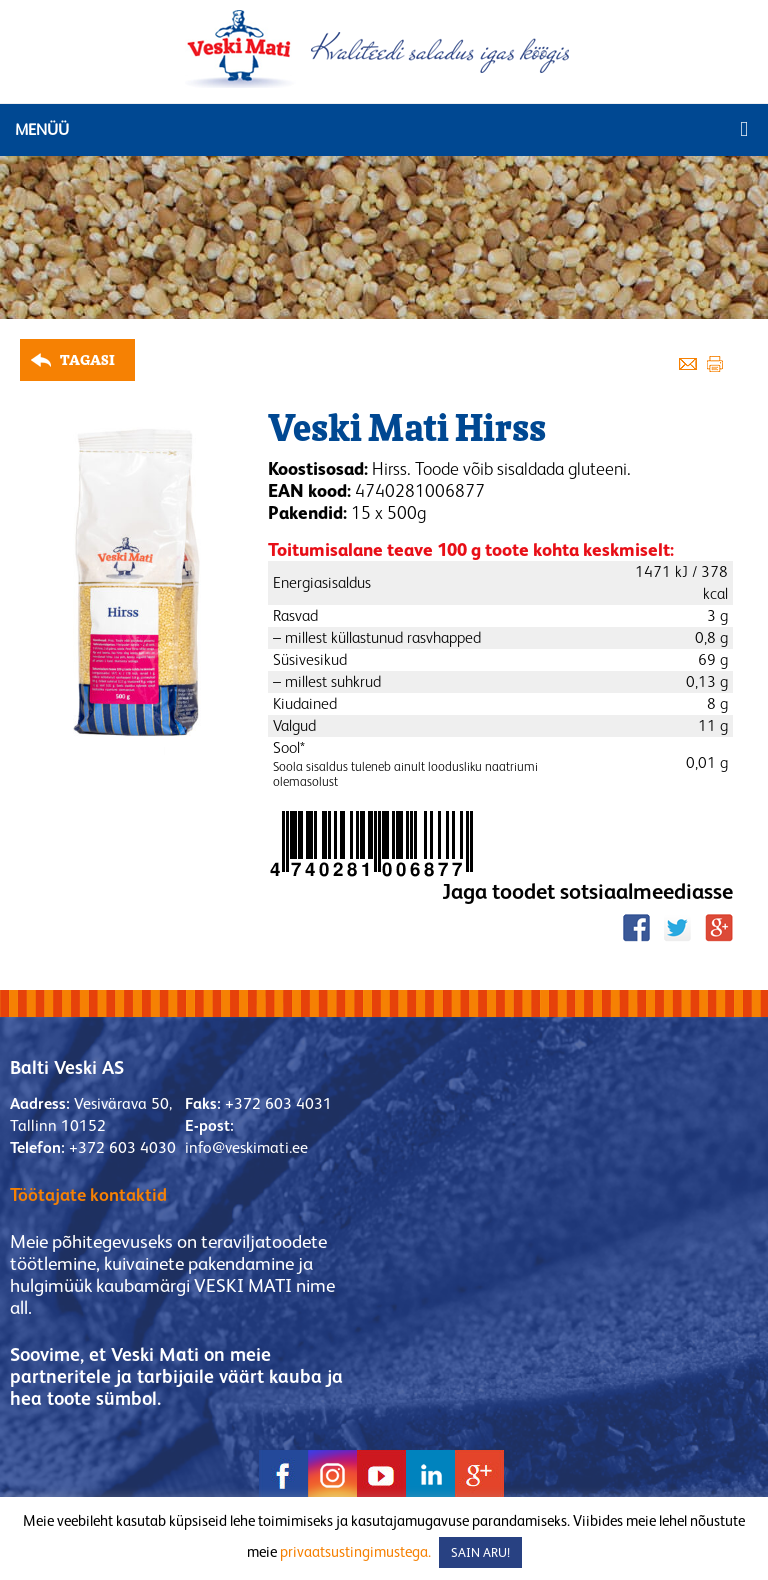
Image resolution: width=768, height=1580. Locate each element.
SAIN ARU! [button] (480, 1552)
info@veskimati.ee (246, 1147)
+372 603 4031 (278, 1103)
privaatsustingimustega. (355, 1551)
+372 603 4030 (122, 1147)
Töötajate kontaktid (88, 1194)
